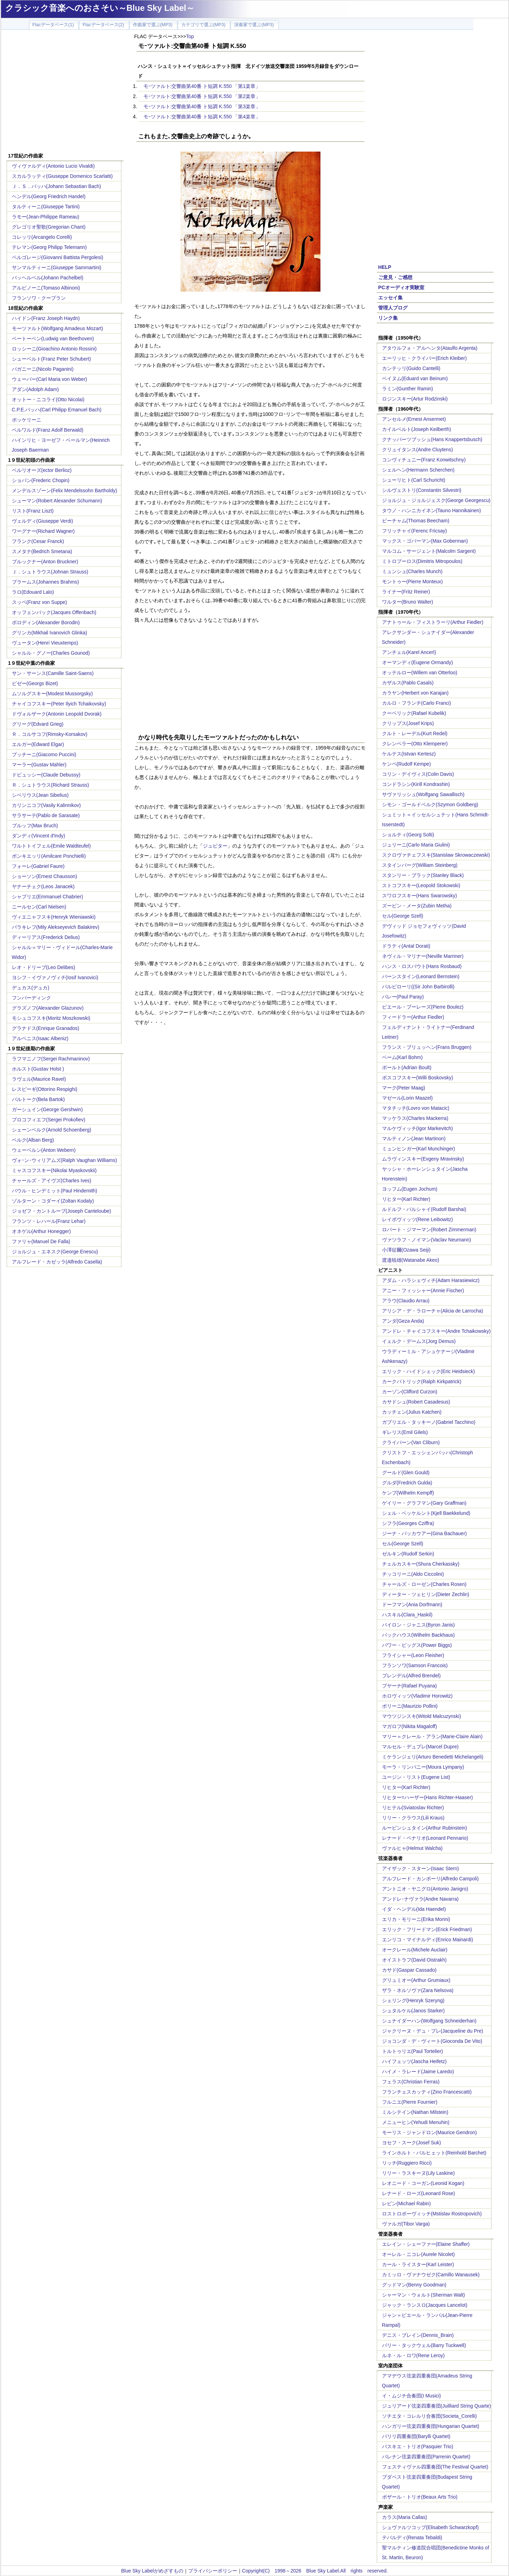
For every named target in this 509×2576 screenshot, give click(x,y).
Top (190, 36)
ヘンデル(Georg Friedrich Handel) (49, 196)
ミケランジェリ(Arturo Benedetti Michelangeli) (432, 1757)
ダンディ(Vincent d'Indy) (38, 835)
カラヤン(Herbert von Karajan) (415, 693)
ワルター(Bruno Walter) (407, 602)
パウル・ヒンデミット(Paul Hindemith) (54, 1190)
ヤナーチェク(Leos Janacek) (43, 886)
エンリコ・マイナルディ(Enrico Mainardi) (427, 1939)
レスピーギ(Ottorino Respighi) (45, 1089)
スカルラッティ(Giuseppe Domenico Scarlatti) (62, 176)
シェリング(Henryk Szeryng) (413, 2000)
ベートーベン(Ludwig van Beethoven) (53, 338)
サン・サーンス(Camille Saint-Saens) (53, 673)
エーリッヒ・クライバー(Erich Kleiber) (424, 358)
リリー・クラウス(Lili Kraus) (413, 1817)
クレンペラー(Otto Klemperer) (415, 743)
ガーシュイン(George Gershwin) (47, 1109)
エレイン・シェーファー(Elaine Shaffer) (426, 2244)
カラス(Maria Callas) (404, 2517)
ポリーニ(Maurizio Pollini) (410, 1706)
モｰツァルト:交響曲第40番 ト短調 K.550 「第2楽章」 (202, 96)
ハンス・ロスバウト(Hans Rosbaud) (422, 966)
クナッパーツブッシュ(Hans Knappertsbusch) (432, 439)
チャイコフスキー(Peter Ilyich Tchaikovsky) (59, 703)
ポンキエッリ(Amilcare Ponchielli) (49, 856)
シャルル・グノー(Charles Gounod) (51, 653)
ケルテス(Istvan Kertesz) (409, 754)
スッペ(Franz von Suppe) (39, 602)
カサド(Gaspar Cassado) (409, 1970)
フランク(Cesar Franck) (38, 541)
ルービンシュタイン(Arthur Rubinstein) (424, 1828)
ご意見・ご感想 (395, 277)
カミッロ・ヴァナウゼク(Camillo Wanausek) (431, 2274)
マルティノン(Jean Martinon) (414, 1138)
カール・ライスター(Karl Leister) (418, 2264)
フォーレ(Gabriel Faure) (38, 866)
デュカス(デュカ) (30, 987)
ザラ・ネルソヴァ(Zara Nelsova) (418, 1990)
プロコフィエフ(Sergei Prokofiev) (48, 1119)
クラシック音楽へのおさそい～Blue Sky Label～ (100, 8)
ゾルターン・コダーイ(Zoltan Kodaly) (53, 1201)
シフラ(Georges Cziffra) (408, 1523)
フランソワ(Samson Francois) (415, 1665)
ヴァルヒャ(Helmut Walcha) (412, 1848)
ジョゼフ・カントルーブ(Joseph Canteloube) (61, 1211)
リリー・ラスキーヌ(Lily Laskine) (418, 2173)
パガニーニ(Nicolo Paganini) (43, 369)
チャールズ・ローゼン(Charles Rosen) (424, 1584)
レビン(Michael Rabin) (406, 2203)
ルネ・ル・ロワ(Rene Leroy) (413, 2355)
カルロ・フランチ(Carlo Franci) (416, 703)
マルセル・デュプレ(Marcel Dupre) (420, 1746)
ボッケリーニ (26, 420)
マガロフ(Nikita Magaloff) (409, 1726)
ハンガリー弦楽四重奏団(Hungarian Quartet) (431, 2426)
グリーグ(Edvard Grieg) (38, 724)
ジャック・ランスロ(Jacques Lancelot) (424, 2305)
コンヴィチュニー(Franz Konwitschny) (424, 459)
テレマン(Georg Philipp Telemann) (49, 247)
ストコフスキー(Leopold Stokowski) (421, 885)
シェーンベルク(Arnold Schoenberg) (51, 1130)
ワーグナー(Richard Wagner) (43, 531)
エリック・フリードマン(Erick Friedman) (427, 1929)
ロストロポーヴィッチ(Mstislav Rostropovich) (432, 2213)
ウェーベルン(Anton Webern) (44, 1150)
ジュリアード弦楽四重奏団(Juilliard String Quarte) (436, 2406)
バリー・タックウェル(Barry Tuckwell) (424, 2345)
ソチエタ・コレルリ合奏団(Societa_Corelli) (429, 2416)
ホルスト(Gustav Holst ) (38, 1069)
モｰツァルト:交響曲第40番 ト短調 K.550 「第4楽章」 (202, 116)
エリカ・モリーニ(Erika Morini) (416, 1919)
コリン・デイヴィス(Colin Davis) (418, 774)
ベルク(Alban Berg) (33, 1140)
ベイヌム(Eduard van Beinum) (415, 378)
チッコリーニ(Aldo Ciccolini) (413, 1574)
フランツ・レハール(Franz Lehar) (49, 1221)
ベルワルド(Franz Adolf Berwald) (48, 430)
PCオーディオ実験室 (401, 287)
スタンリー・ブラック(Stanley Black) (423, 875)
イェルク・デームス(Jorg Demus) (419, 1341)
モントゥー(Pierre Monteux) (412, 581)
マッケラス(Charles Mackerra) (415, 1118)
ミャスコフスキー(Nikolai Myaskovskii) (54, 1170)
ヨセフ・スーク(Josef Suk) (411, 2142)
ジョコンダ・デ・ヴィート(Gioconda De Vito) (432, 2041)
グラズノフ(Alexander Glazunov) (48, 1008)
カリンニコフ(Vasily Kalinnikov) (46, 805)
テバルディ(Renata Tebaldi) (412, 2537)
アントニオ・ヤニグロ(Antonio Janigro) (425, 1889)
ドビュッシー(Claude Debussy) (46, 775)
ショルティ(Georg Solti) (408, 834)
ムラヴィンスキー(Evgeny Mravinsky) (423, 1159)
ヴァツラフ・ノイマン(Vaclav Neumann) (426, 1239)
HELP (384, 267)
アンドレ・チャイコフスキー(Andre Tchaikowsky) (436, 1331)
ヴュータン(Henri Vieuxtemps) (45, 643)
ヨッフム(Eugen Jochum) (410, 1189)
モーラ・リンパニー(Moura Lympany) (423, 1767)
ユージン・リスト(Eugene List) (416, 1777)
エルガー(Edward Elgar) (38, 744)
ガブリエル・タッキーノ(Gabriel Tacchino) (428, 1422)
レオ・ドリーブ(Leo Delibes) (43, 967)
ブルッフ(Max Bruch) (35, 825)
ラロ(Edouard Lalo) (33, 592)
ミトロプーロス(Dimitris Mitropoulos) (422, 561)
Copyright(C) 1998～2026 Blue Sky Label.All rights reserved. (315, 2571)
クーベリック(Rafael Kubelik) (414, 713)
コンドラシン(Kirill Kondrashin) (416, 784)
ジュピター (215, 846)
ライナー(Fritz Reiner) (406, 591)
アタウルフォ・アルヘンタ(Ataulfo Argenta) (430, 348)
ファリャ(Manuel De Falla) (41, 1241)
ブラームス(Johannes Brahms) (45, 582)
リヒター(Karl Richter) (406, 1199)
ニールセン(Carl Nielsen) (39, 907)
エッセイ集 (390, 297)
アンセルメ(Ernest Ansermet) (414, 419)
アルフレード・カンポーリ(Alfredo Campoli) (430, 1878)
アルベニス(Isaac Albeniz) (40, 1038)
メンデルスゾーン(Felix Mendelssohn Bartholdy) (64, 490)
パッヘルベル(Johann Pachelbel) (48, 277)
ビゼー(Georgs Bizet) (35, 683)
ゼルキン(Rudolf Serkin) (408, 1554)
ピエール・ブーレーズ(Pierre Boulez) (423, 1007)
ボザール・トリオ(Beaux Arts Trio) (420, 2497)
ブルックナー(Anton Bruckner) (45, 561)
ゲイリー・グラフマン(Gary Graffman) (424, 1503)
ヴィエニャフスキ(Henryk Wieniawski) (54, 917)
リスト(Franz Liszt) (33, 511)
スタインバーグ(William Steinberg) (420, 865)
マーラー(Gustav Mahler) (39, 764)
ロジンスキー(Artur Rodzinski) (415, 399)
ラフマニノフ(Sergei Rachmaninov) (51, 1058)
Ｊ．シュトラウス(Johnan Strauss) (50, 572)
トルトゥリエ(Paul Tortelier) (412, 2051)
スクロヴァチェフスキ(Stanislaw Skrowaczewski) (436, 855)
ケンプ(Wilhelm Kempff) (408, 1493)
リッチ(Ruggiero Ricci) (407, 2163)
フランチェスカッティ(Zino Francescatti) (427, 2092)
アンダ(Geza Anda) (403, 1321)
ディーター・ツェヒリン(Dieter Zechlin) (425, 1594)
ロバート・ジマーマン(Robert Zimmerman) (429, 1229)
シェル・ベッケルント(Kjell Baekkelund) (426, 1513)
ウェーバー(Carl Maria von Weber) (49, 379)
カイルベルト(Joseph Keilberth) (416, 429)
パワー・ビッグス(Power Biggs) (417, 1645)
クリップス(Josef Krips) (408, 723)
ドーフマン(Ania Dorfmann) (412, 1604)
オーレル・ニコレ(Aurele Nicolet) (418, 2254)
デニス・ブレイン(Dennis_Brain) (418, 2335)
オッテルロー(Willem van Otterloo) (419, 672)
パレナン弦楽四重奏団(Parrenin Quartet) (426, 2456)
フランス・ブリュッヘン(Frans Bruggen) (427, 1047)
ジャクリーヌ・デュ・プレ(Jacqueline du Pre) (432, 2031)
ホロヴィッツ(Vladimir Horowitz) (417, 1696)
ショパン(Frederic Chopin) (41, 480)
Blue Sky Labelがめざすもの (152, 2571)
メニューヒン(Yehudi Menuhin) (416, 2122)
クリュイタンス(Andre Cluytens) (417, 449)
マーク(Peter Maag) (403, 1088)
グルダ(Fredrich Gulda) (407, 1482)
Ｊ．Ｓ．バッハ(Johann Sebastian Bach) (56, 186)
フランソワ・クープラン (39, 298)
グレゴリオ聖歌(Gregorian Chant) (49, 227)
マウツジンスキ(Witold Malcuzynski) (421, 1716)
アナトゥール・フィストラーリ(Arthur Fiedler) (432, 622)
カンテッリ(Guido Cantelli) (411, 368)
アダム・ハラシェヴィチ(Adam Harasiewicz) (431, 1280)
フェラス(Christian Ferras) (411, 2081)
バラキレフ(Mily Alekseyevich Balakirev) (56, 927)
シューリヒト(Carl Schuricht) (413, 480)
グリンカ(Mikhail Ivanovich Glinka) (49, 632)
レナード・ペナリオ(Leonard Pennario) (425, 1838)
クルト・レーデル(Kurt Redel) (414, 733)
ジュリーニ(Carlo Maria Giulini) (416, 845)
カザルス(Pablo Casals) (408, 682)
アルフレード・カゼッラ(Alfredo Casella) (57, 1262)
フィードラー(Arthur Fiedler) (413, 1017)
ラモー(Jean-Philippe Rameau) (45, 217)
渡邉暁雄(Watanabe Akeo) (410, 1260)
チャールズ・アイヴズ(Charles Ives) (51, 1180)
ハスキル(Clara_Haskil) (407, 1614)
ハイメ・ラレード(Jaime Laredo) (418, 2071)
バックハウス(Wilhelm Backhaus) (418, 1635)
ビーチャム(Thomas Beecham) (416, 520)
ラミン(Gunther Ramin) (407, 388)
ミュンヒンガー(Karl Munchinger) (418, 1148)
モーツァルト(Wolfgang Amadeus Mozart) (57, 328)
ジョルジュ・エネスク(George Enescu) (55, 1251)
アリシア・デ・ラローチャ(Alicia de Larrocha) (432, 1311)
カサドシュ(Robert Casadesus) (416, 1402)
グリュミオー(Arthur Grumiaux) (416, 1980)
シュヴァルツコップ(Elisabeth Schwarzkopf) (430, 2527)
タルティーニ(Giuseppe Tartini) (46, 206)
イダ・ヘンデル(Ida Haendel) (414, 1909)
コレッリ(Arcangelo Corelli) (42, 237)
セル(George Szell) (402, 916)
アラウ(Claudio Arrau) (406, 1300)
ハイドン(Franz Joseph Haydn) (46, 318)
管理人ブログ (393, 308)
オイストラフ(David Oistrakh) (414, 1960)
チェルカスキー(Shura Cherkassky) (421, 1564)
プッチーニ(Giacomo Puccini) (44, 754)
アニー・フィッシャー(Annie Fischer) (423, 1290)
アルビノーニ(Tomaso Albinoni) (46, 288)
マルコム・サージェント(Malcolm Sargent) (429, 551)
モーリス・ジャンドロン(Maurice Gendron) (429, 2132)
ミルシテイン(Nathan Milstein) (415, 2112)
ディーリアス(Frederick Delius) (46, 937)
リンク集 (388, 318)
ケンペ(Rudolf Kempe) (406, 764)
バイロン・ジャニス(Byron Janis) (418, 1625)
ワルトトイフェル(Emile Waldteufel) (51, 846)
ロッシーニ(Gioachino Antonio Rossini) (54, 348)
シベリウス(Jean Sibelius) (40, 795)
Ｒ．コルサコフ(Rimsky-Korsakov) (49, 734)
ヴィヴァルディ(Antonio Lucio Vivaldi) (53, 166)
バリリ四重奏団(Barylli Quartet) (416, 2436)
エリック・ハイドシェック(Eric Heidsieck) (428, 1371)
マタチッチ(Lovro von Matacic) (416, 1108)
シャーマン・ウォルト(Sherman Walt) (423, 2295)
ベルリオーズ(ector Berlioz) (42, 470)
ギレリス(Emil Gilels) (405, 1432)
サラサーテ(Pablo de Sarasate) (46, 815)
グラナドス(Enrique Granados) (45, 1028)
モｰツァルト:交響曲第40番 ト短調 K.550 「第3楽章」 (202, 106)
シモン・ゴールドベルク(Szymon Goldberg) (430, 804)
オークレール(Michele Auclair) (414, 1949)
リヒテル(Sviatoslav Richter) (413, 1807)
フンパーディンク (31, 998)
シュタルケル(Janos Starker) (413, 2010)
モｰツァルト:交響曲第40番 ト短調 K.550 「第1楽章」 (202, 86)
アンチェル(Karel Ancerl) (409, 652)
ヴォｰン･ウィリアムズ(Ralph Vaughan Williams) (64, 1160)
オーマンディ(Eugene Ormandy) (417, 662)
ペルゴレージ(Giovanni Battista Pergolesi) (57, 257)
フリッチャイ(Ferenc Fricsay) (414, 531)
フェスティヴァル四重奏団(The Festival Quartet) (435, 2467)
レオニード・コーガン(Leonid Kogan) (423, 2183)
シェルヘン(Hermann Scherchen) (418, 470)
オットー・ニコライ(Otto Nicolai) (48, 399)
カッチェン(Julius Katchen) (411, 1412)
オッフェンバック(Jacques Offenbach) (54, 612)
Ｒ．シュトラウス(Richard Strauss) (50, 785)
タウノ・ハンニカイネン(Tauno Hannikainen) (431, 510)
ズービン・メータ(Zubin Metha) (417, 905)
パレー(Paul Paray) (403, 997)
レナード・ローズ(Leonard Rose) (418, 2193)
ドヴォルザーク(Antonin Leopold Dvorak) (57, 714)
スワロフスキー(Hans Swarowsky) (419, 895)
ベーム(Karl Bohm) (402, 1057)
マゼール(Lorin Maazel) (407, 1098)
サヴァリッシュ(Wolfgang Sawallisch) (423, 794)
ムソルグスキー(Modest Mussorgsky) (52, 693)
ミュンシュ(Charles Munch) (412, 571)
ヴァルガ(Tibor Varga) (406, 2224)
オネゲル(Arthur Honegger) (41, 1231)
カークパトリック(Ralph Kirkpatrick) (421, 1381)
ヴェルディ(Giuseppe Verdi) (42, 521)
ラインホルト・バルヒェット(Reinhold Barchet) (434, 2153)
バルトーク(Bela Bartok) (38, 1099)
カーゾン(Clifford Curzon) (409, 1391)
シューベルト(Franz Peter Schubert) (51, 359)
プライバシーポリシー (212, 2571)
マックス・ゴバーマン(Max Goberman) (425, 541)
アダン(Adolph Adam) (35, 389)
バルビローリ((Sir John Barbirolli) (418, 986)
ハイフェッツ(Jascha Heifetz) (414, 2061)
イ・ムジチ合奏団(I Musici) (411, 2396)
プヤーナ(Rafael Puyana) (409, 1686)
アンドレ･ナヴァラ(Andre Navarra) (420, 1899)
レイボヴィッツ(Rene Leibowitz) (417, 1219)
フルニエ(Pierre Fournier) (410, 2102)
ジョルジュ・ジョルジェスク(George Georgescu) (436, 500)
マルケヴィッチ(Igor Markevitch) (417, 1128)
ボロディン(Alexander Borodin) (46, 622)
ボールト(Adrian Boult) (407, 1067)
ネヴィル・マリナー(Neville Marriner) (423, 956)
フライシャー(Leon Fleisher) (413, 1655)
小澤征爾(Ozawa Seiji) (406, 1250)
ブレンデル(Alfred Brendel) (411, 1675)
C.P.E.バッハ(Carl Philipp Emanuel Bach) (57, 409)
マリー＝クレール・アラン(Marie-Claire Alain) (432, 1736)
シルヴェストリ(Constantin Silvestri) (421, 490)
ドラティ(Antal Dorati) (406, 946)
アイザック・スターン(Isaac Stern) (420, 1868)
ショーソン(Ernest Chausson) (44, 876)
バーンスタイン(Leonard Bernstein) (421, 976)
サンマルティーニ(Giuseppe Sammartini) (56, 267)
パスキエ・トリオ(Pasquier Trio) (417, 2446)
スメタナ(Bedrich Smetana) (42, 551)
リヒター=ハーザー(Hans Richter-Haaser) (427, 1797)
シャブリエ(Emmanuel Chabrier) (47, 896)
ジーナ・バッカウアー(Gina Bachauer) (424, 1533)
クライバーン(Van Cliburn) (411, 1442)
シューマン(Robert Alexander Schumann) (57, 500)
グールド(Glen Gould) (406, 1472)
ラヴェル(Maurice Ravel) (39, 1079)
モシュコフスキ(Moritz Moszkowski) (51, 1018)
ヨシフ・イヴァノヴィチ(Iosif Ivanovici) (55, 977)
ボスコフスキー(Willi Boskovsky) (417, 1077)
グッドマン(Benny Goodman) (414, 2285)
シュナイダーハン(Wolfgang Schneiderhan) (429, 2021)
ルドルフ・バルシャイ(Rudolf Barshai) (424, 1209)
